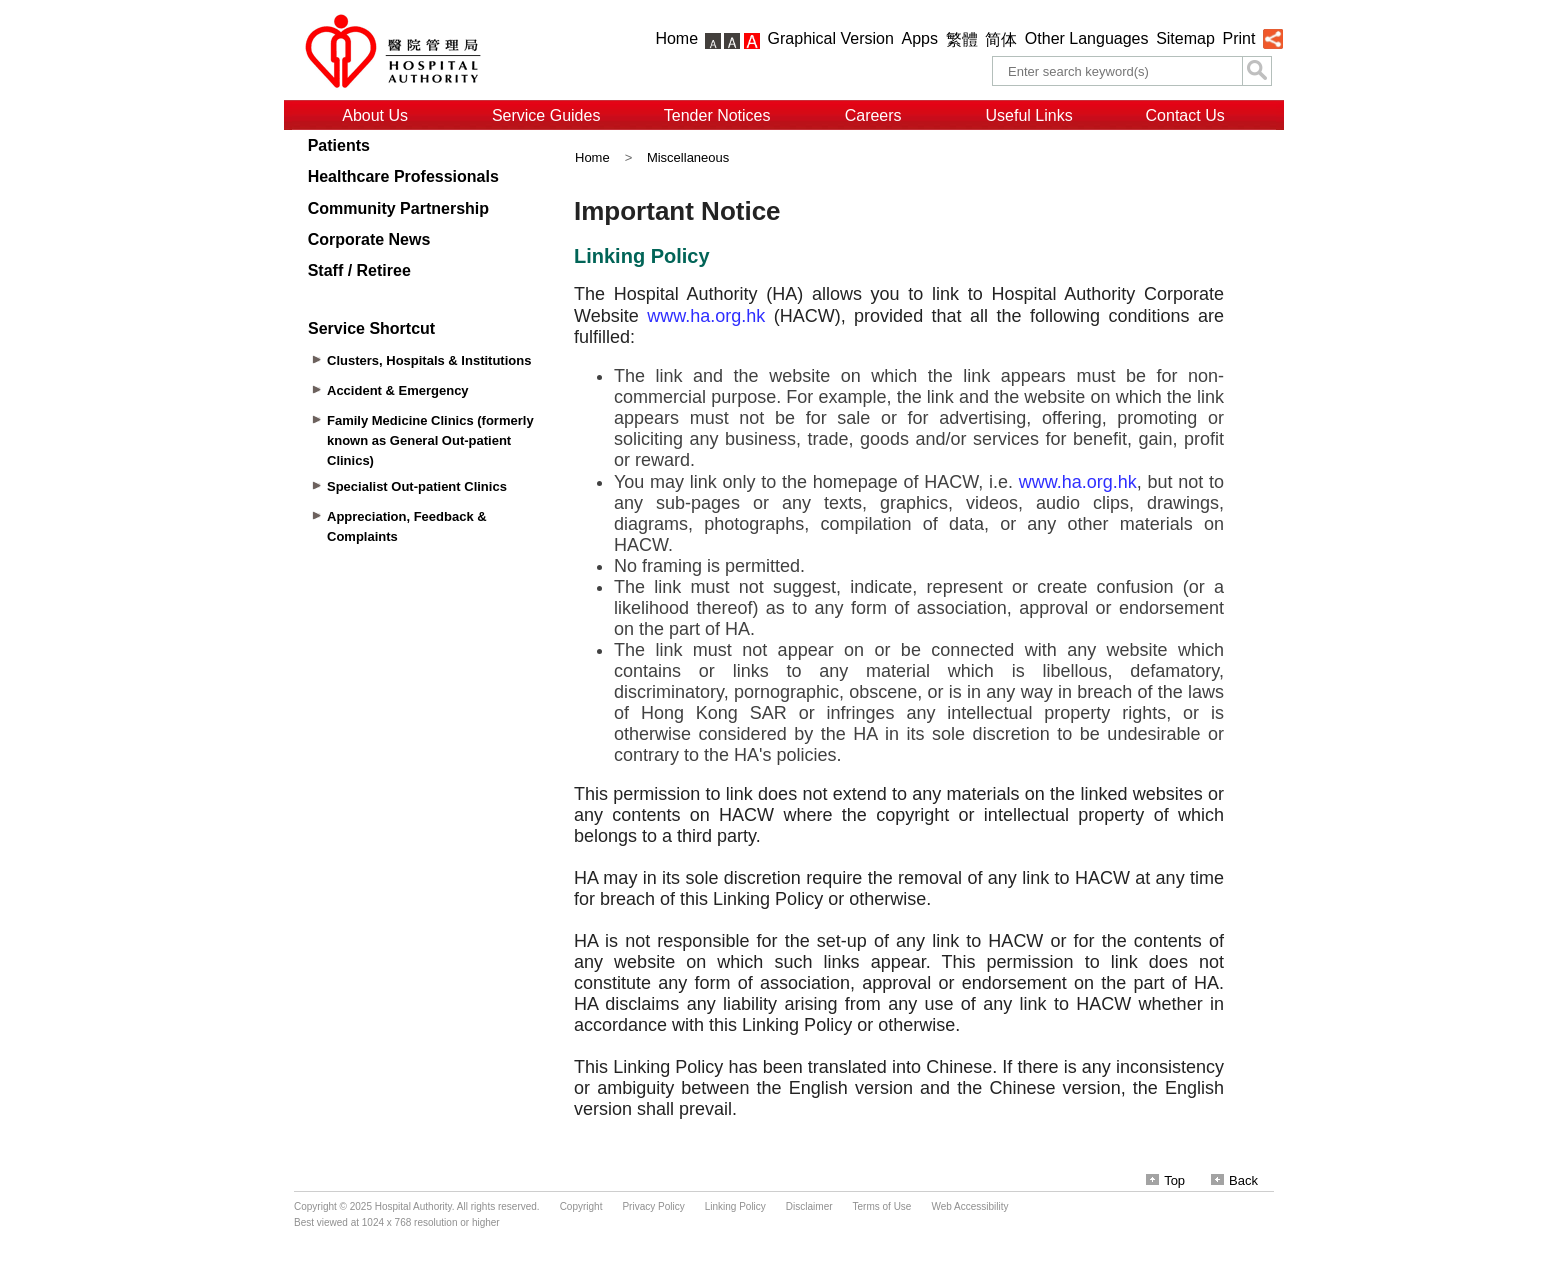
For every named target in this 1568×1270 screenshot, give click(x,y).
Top (1165, 1180)
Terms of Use (882, 1206)
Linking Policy (735, 1206)
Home (676, 38)
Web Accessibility (969, 1206)
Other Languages (1087, 38)
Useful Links (1029, 115)
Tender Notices (717, 115)
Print (1238, 38)
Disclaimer (809, 1206)
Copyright (581, 1206)
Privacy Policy (653, 1206)
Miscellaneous (688, 157)
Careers (873, 115)
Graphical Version (831, 38)
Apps (920, 38)
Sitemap (1185, 38)
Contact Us (1185, 115)
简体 (1001, 39)
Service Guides (546, 115)
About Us (375, 115)
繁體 (962, 39)
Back (1234, 1180)
